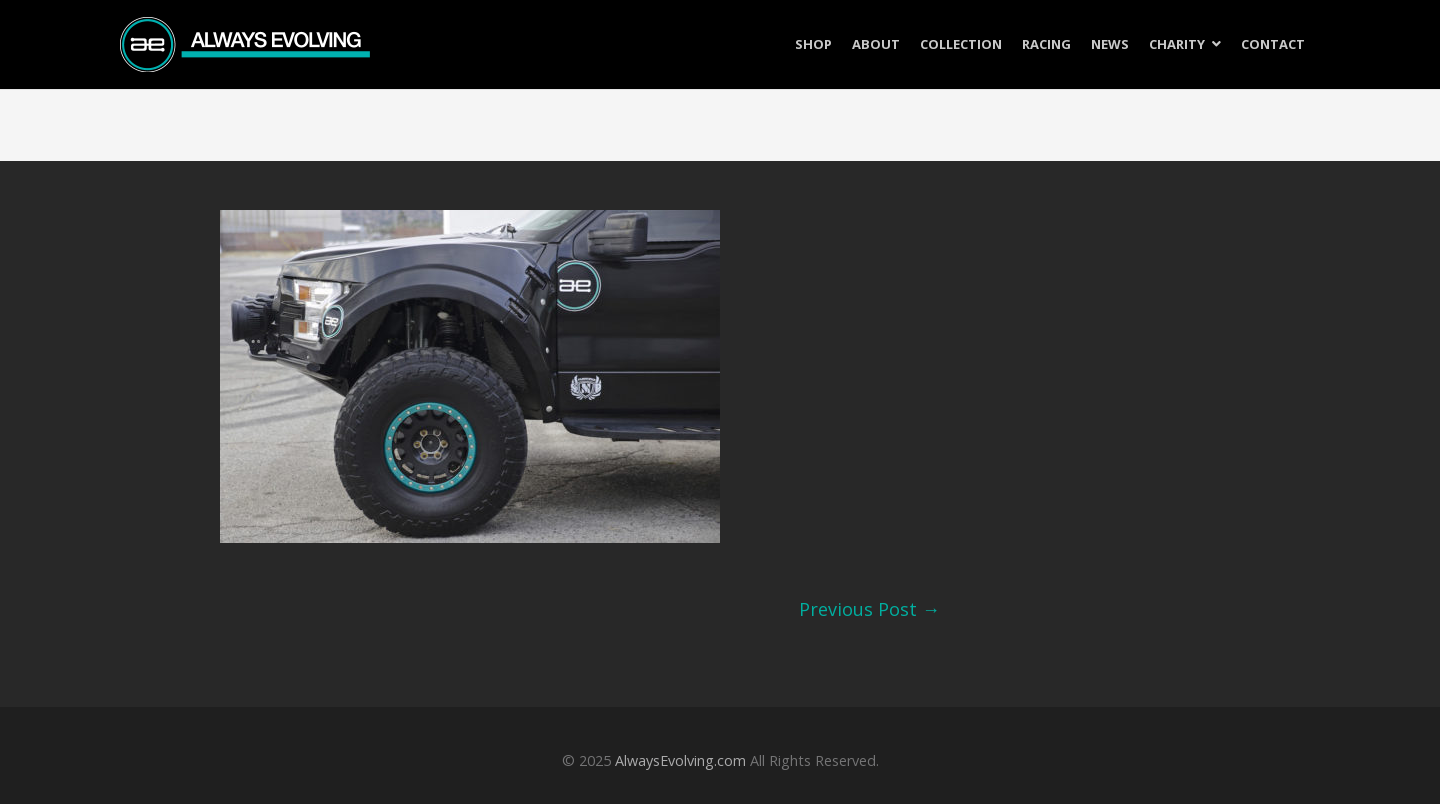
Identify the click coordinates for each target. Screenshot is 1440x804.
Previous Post (869, 609)
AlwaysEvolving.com (680, 760)
